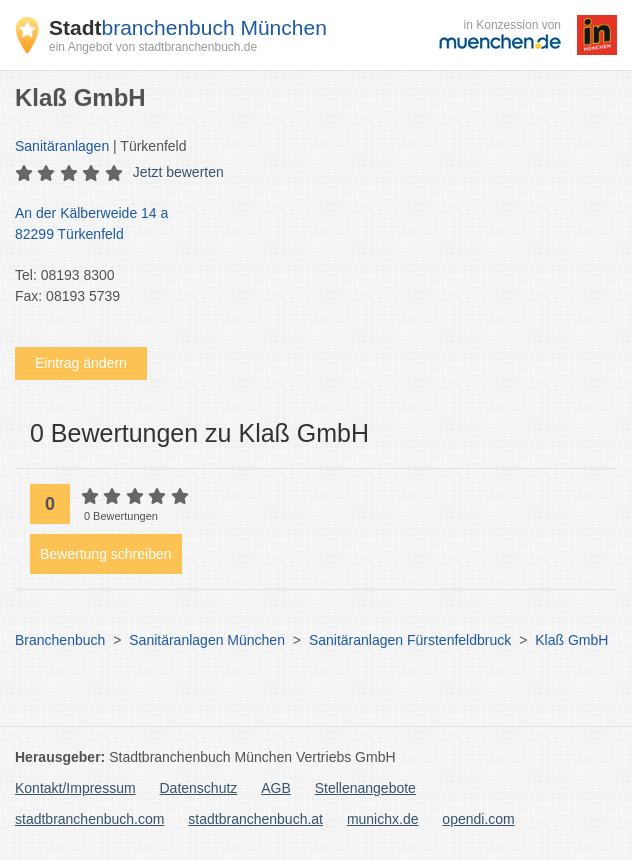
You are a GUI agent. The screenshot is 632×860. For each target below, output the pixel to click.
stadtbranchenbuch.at (255, 819)
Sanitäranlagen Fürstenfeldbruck (410, 640)
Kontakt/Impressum (75, 788)
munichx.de (383, 819)
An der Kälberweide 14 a (306, 225)
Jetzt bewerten (178, 172)
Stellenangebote (365, 788)
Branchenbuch (60, 640)
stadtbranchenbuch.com (89, 819)
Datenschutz (199, 788)
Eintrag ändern (81, 363)
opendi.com (478, 819)
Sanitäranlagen (62, 146)
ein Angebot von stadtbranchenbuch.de (153, 47)
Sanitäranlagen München (207, 640)
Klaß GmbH (571, 640)
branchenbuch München (188, 27)
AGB (276, 788)
